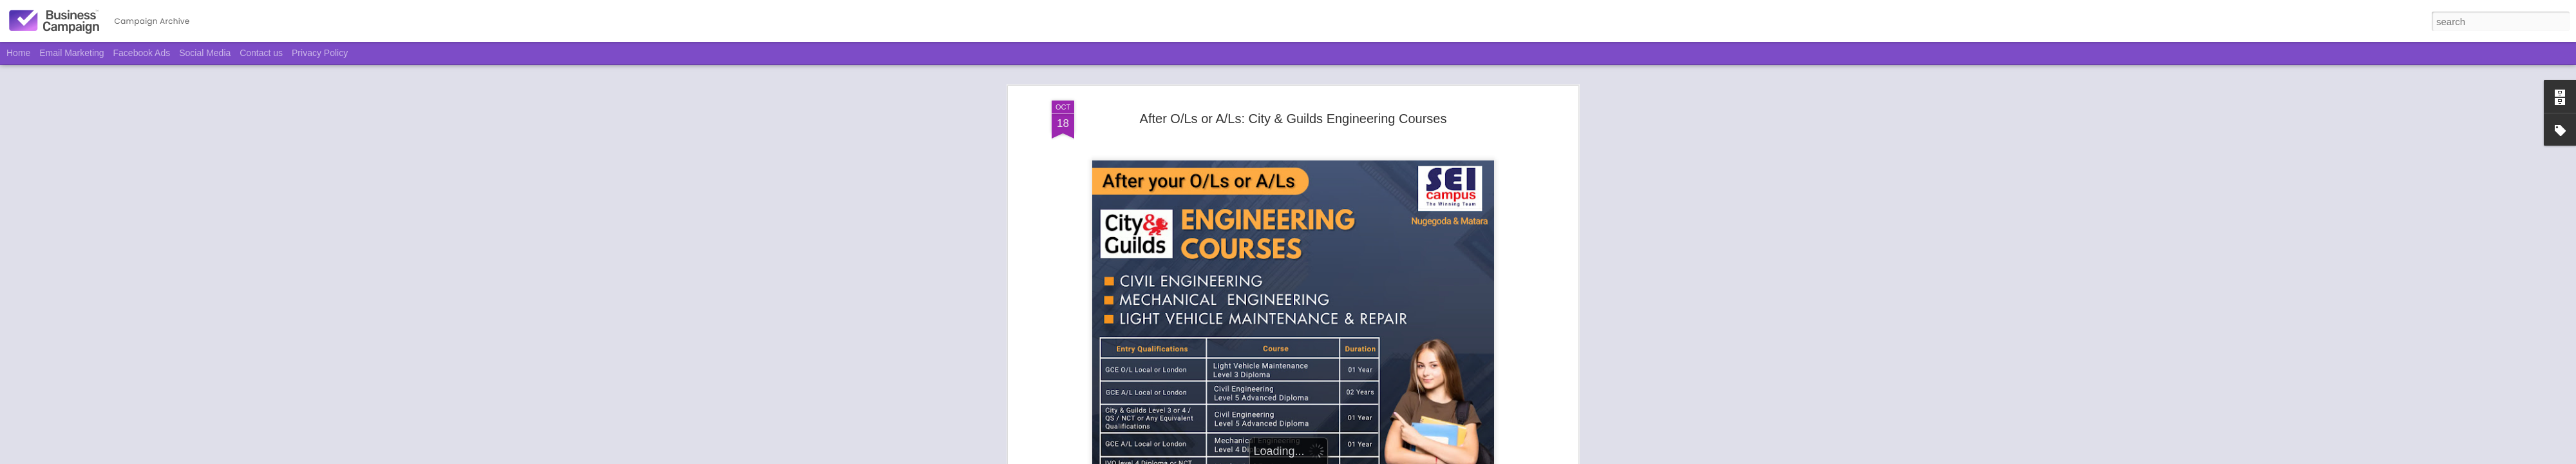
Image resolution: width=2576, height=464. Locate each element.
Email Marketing (71, 53)
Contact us (261, 53)
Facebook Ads (142, 53)
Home (18, 53)
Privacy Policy (320, 53)
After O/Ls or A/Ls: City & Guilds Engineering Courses (1293, 118)
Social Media (205, 53)
